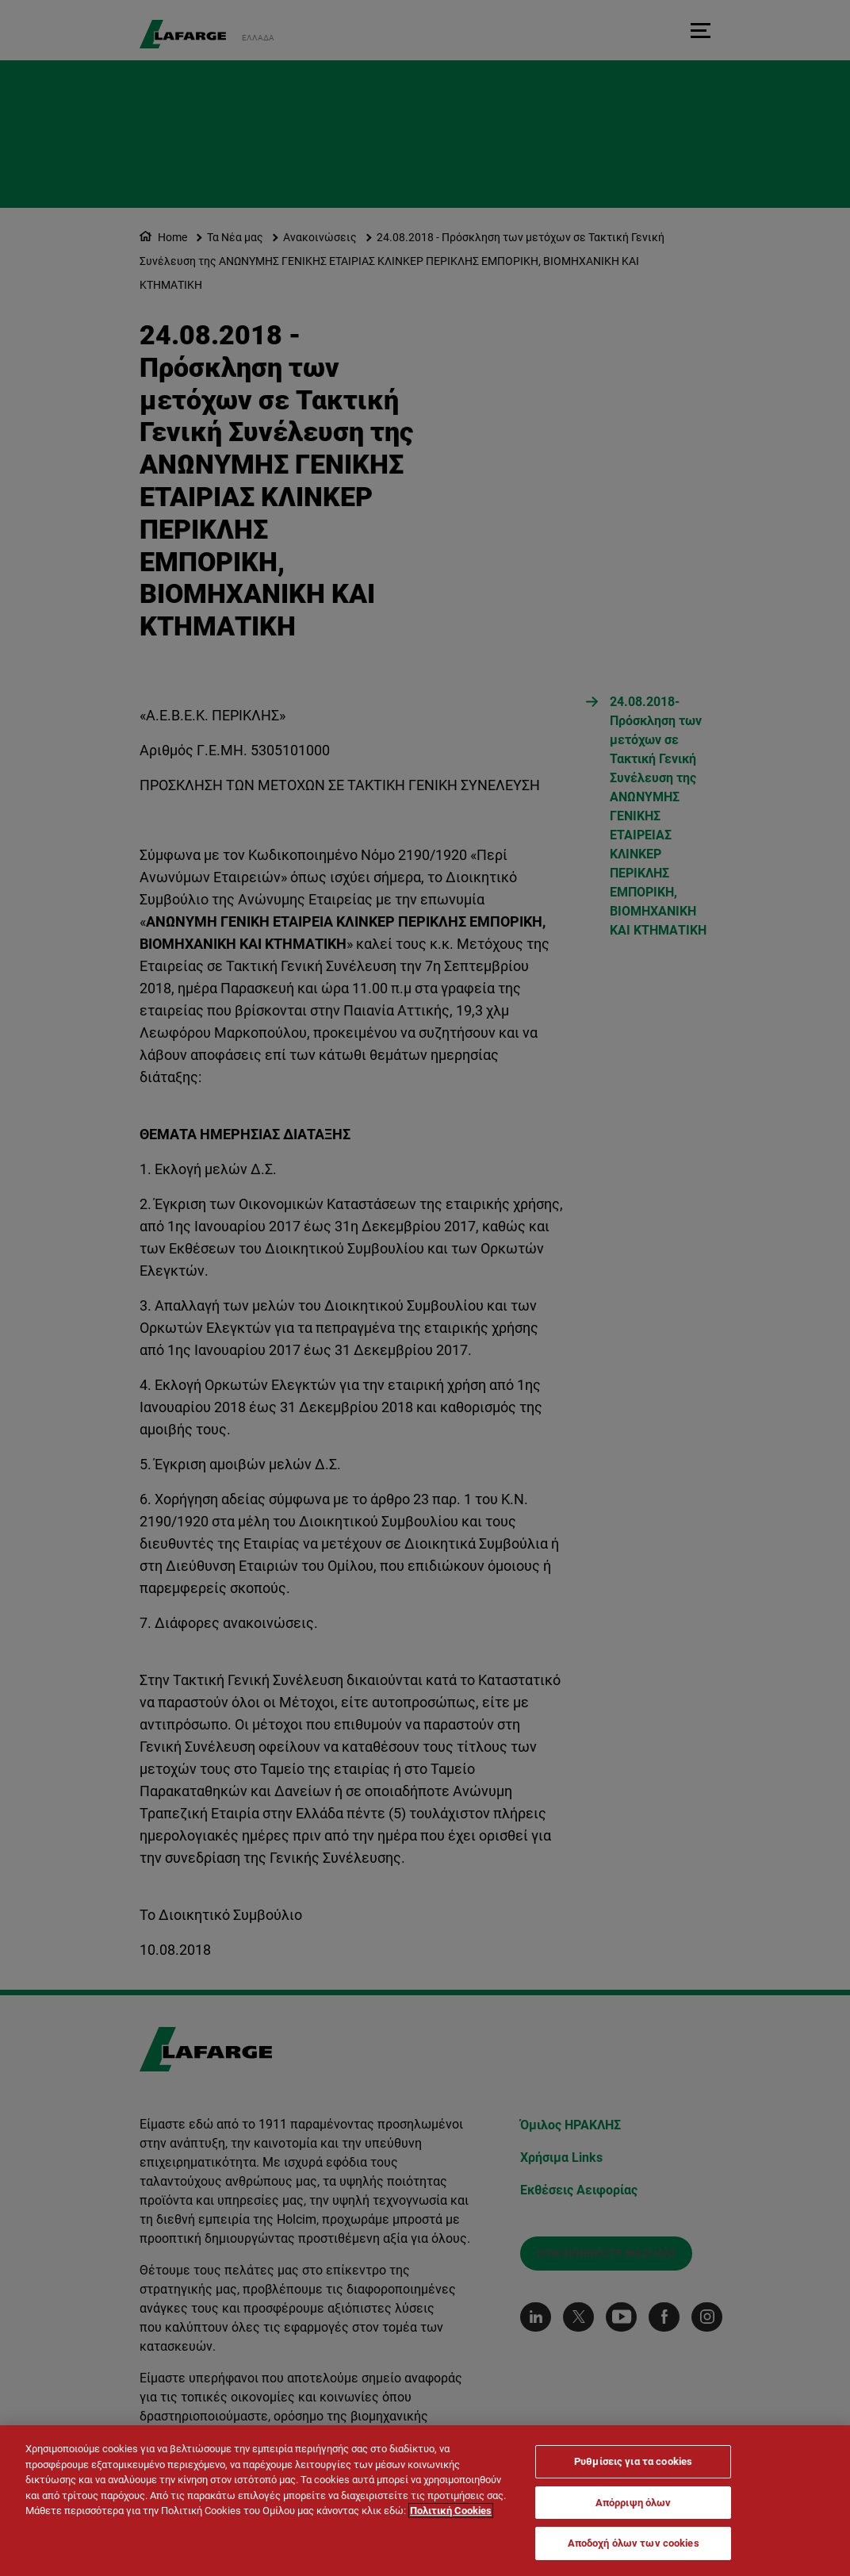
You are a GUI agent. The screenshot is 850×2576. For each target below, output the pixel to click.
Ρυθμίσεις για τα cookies (633, 2461)
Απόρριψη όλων (633, 2503)
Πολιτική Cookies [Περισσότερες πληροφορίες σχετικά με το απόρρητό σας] (451, 2510)
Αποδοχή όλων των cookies (633, 2543)
